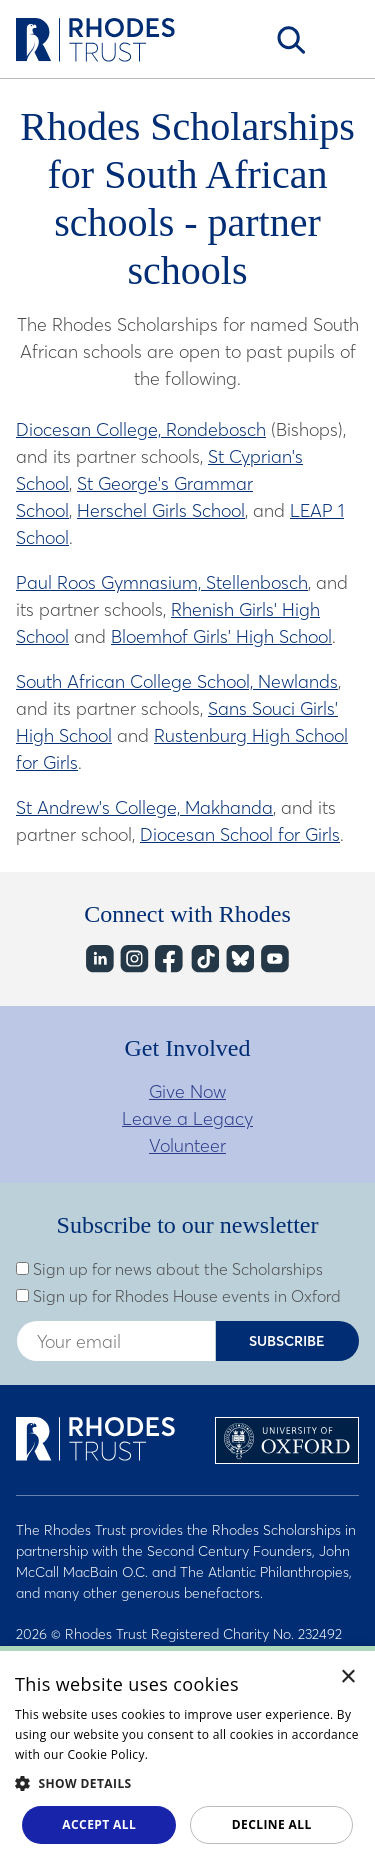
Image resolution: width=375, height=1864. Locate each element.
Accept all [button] (99, 1824)
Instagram (133, 959)
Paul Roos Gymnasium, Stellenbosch (162, 582)
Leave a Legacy (187, 1118)
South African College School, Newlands (177, 681)
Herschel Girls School (161, 510)
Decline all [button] (272, 1824)
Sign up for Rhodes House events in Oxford (178, 1296)
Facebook (168, 959)
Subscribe (287, 1341)
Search (291, 40)
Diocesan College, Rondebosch (141, 429)
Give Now (187, 1091)
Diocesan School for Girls (240, 834)
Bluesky (238, 959)
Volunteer (187, 1145)
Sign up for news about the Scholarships (169, 1269)
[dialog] (187, 1755)
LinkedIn (98, 959)
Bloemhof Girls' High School (221, 636)
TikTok (203, 959)
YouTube (273, 959)
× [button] (348, 1677)
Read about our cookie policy (237, 1754)
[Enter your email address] (116, 1341)
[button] (187, 1783)
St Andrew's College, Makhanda (144, 807)
